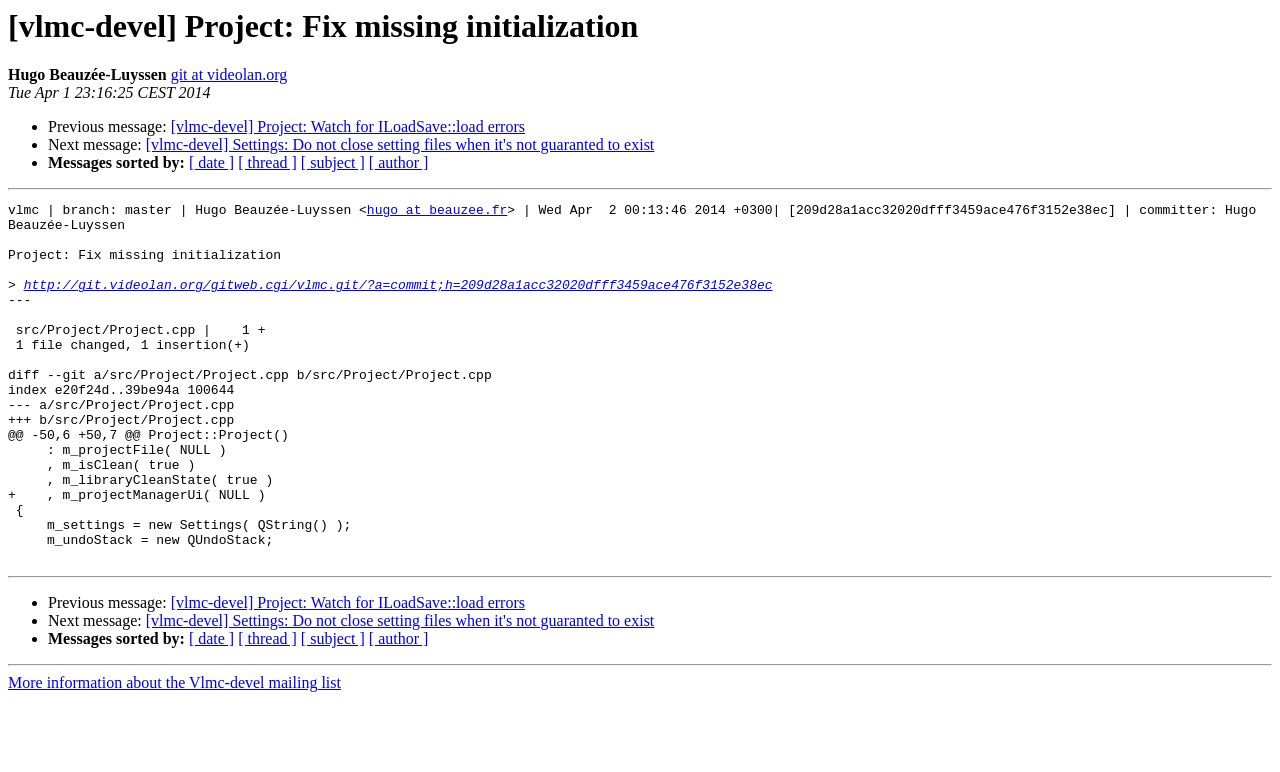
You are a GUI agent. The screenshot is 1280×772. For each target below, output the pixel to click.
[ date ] (211, 162)
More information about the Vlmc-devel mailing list (174, 754)
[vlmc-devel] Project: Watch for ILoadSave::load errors (348, 126)
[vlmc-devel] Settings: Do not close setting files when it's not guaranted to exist (400, 144)
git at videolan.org (229, 74)
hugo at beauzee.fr (437, 212)
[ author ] (399, 162)
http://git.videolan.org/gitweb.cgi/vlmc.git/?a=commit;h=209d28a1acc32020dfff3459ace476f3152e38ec (398, 302)
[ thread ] (267, 162)
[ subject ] (333, 162)
